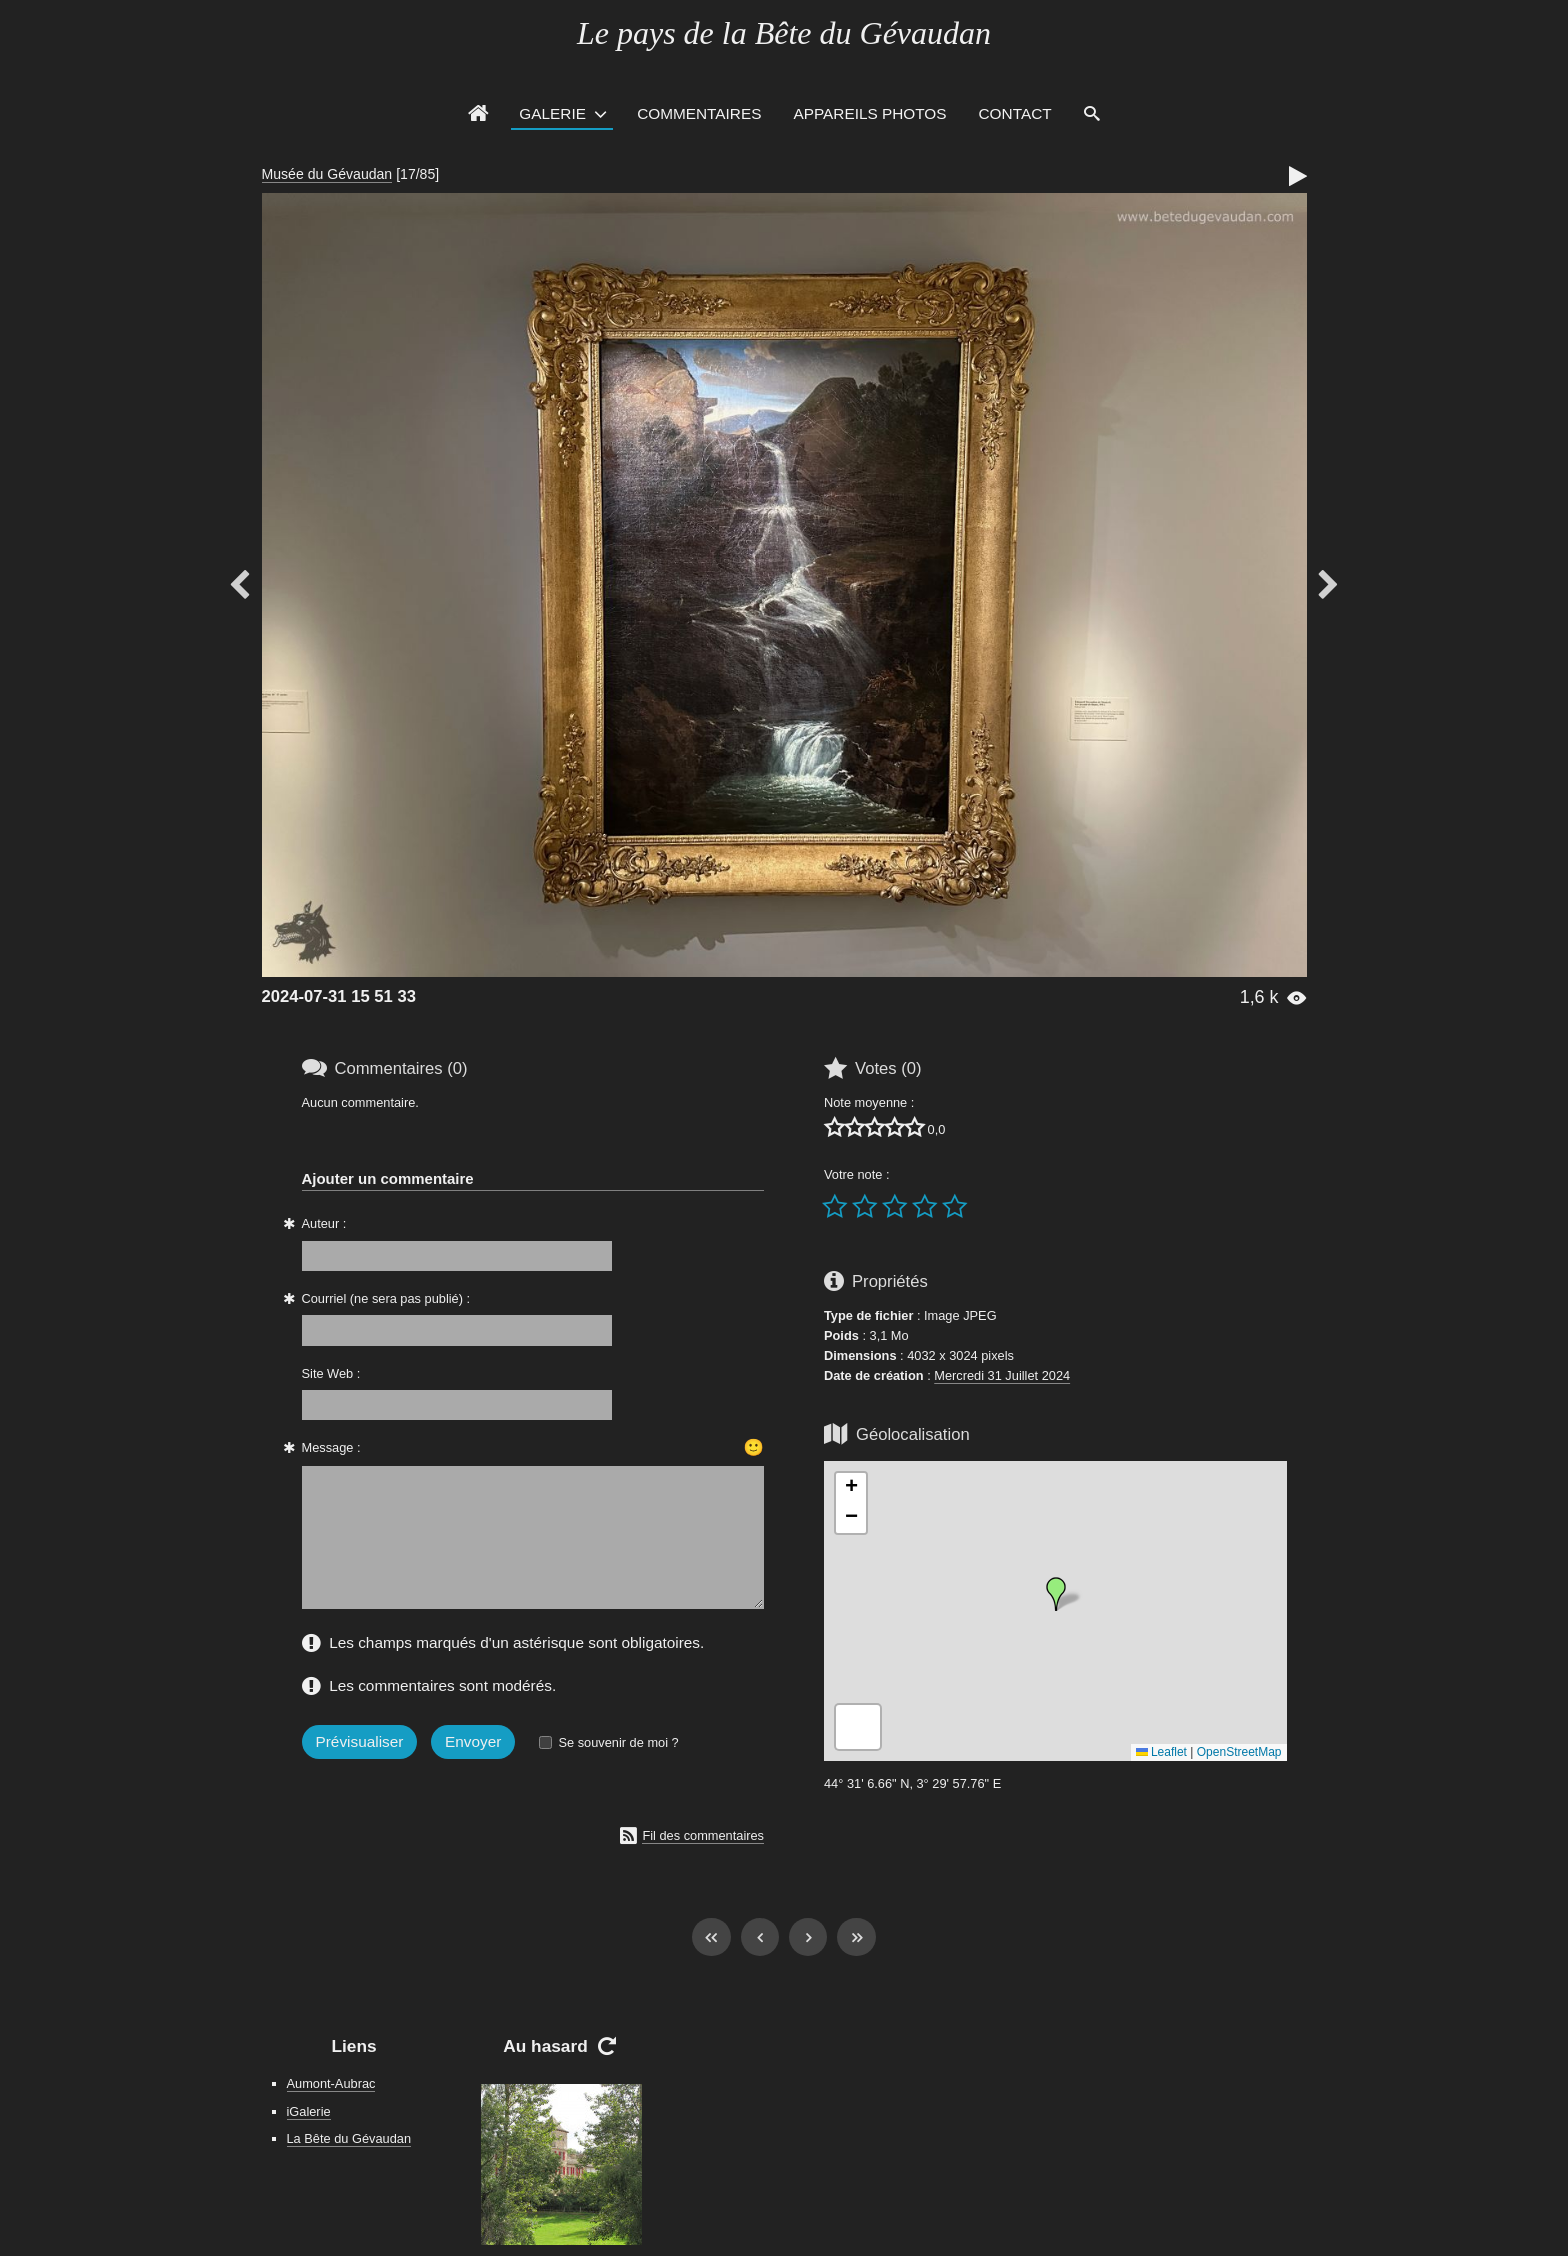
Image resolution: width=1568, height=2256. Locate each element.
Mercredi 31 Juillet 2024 (1002, 1375)
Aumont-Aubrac (331, 2083)
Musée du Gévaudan (327, 174)
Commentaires (699, 113)
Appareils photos (869, 113)
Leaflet (1161, 1752)
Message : (331, 1447)
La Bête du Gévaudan (349, 2138)
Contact (1015, 113)
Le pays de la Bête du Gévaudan (784, 33)
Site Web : (331, 1373)
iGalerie (309, 2111)
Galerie (552, 113)
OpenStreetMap (1239, 1752)
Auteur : (324, 1223)
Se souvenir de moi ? (618, 1742)
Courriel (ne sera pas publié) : (386, 1298)
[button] (1056, 1594)
